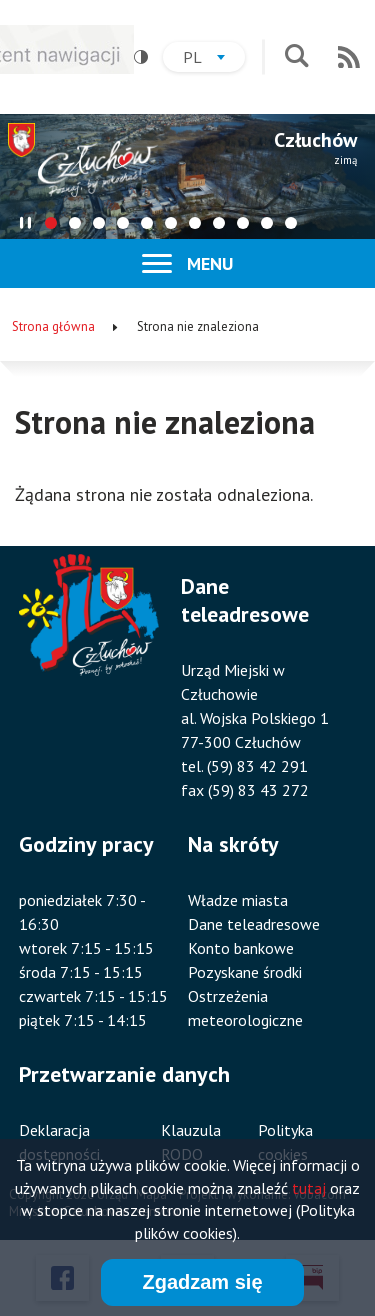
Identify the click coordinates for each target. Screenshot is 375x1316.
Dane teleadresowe (254, 924)
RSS (349, 57)
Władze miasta (238, 900)
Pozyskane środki (245, 972)
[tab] (51, 223)
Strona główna (53, 326)
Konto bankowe (241, 948)
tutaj (309, 1191)
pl (214, 59)
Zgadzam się (202, 1285)
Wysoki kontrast (134, 57)
